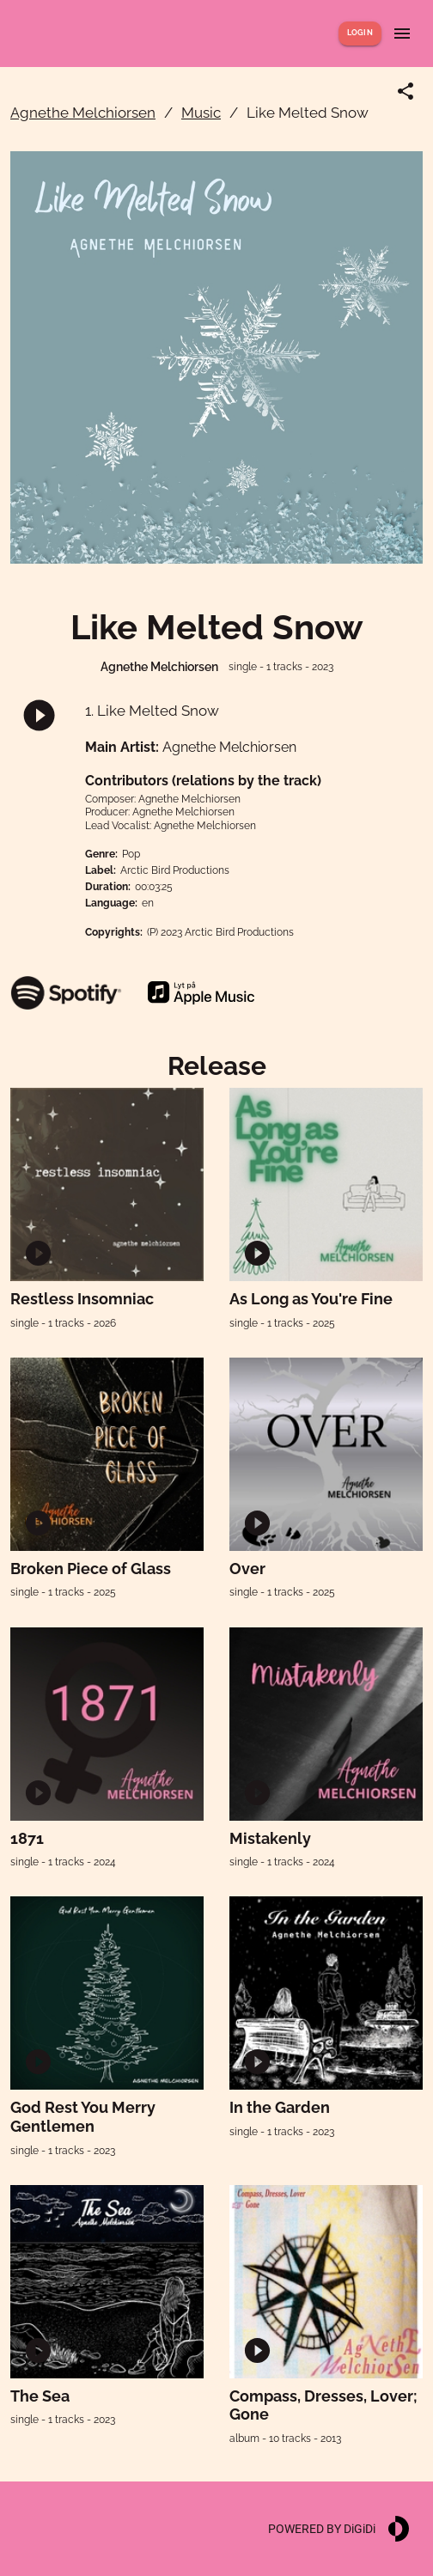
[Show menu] (402, 33)
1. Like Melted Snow (152, 710)
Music (201, 112)
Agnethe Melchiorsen (83, 112)
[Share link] (405, 91)
